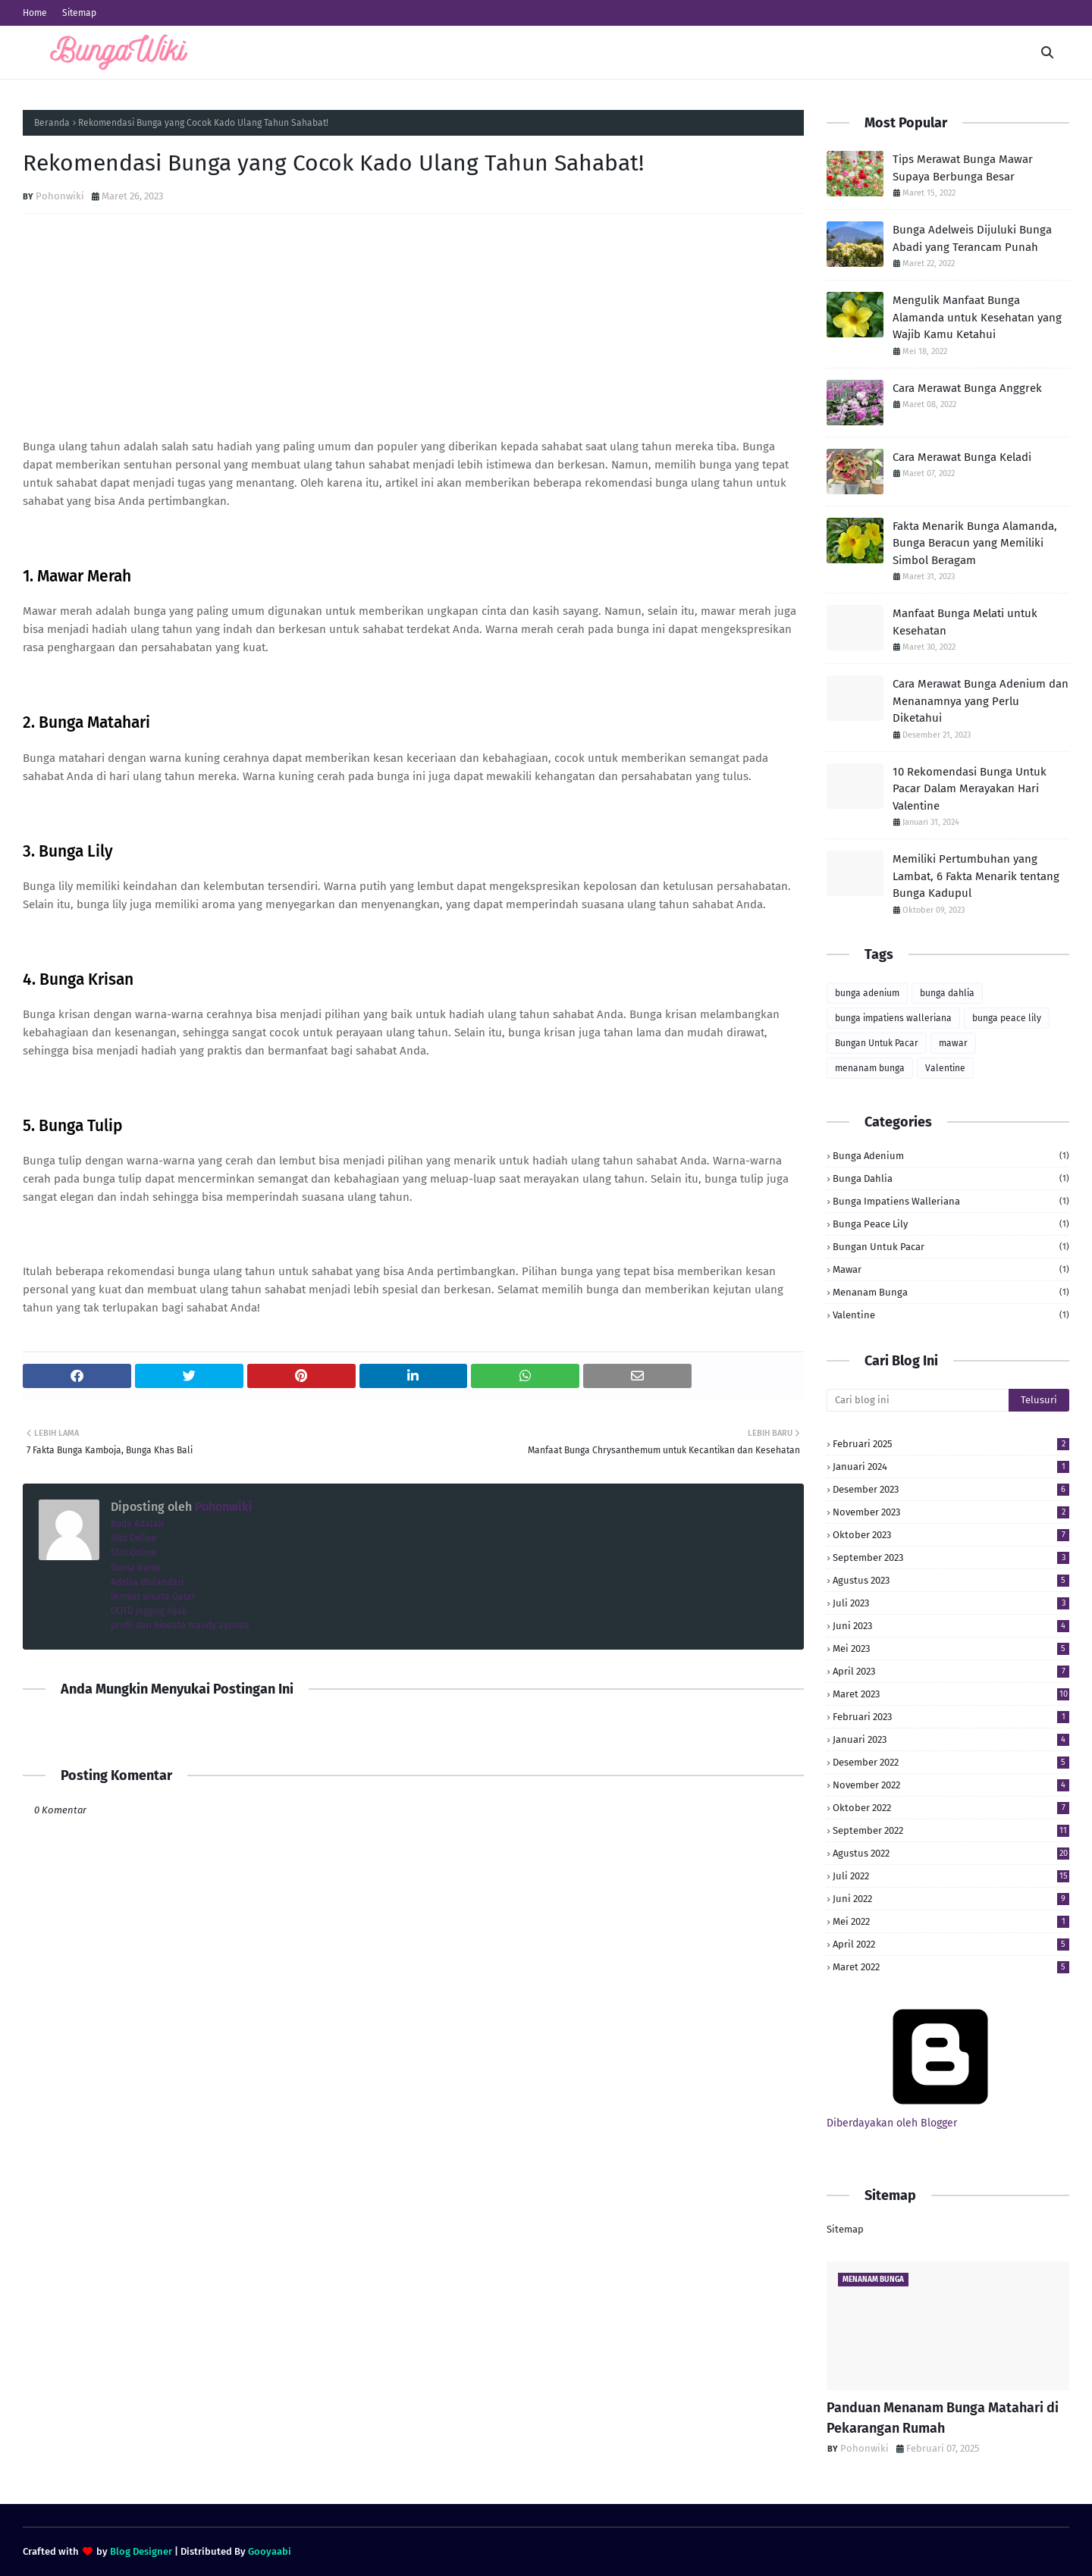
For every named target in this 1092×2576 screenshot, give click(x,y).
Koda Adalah (137, 1523)
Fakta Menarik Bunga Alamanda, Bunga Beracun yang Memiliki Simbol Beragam (975, 543)
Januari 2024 (951, 1466)
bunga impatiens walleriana (893, 1018)
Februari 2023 (951, 1716)
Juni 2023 (951, 1625)
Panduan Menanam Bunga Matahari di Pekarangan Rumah (943, 2418)
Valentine (945, 1068)
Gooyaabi (269, 2551)
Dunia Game (136, 1567)
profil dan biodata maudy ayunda (180, 1625)
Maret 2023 (951, 1694)
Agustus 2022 (951, 1853)
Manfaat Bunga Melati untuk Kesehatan (965, 622)
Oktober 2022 (951, 1807)
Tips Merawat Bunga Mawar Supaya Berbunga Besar (963, 167)
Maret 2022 (951, 1967)
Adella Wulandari (147, 1582)
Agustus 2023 (951, 1580)
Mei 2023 (951, 1648)
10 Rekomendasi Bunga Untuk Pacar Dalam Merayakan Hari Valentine (969, 789)
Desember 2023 (951, 1489)
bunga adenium (867, 993)
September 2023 (951, 1557)
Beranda (52, 123)
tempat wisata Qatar (153, 1596)
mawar (953, 1043)
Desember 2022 (951, 1762)
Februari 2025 (951, 1443)
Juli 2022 (951, 1876)
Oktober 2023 (951, 1534)
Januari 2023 (951, 1739)
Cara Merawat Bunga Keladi (962, 457)
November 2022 (951, 1785)
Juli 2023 (951, 1603)
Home (35, 13)
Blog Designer (141, 2551)
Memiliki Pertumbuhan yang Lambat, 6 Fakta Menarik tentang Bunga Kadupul (976, 876)
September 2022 (951, 1830)
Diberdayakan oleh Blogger (940, 2116)
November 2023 (951, 1512)
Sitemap (79, 13)
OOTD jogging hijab (149, 1611)
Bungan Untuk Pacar (876, 1043)
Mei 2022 (951, 1921)
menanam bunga (870, 1068)
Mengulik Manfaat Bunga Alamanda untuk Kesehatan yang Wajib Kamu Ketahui (977, 317)
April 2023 (951, 1671)
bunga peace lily (1006, 1018)
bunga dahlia (947, 993)
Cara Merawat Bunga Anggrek (967, 388)
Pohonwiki (60, 196)
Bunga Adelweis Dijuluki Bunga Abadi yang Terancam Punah (972, 238)
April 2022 (951, 1944)
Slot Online (134, 1538)
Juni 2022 (951, 1898)
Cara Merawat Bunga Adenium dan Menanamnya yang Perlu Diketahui (980, 701)
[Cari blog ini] (918, 1400)
